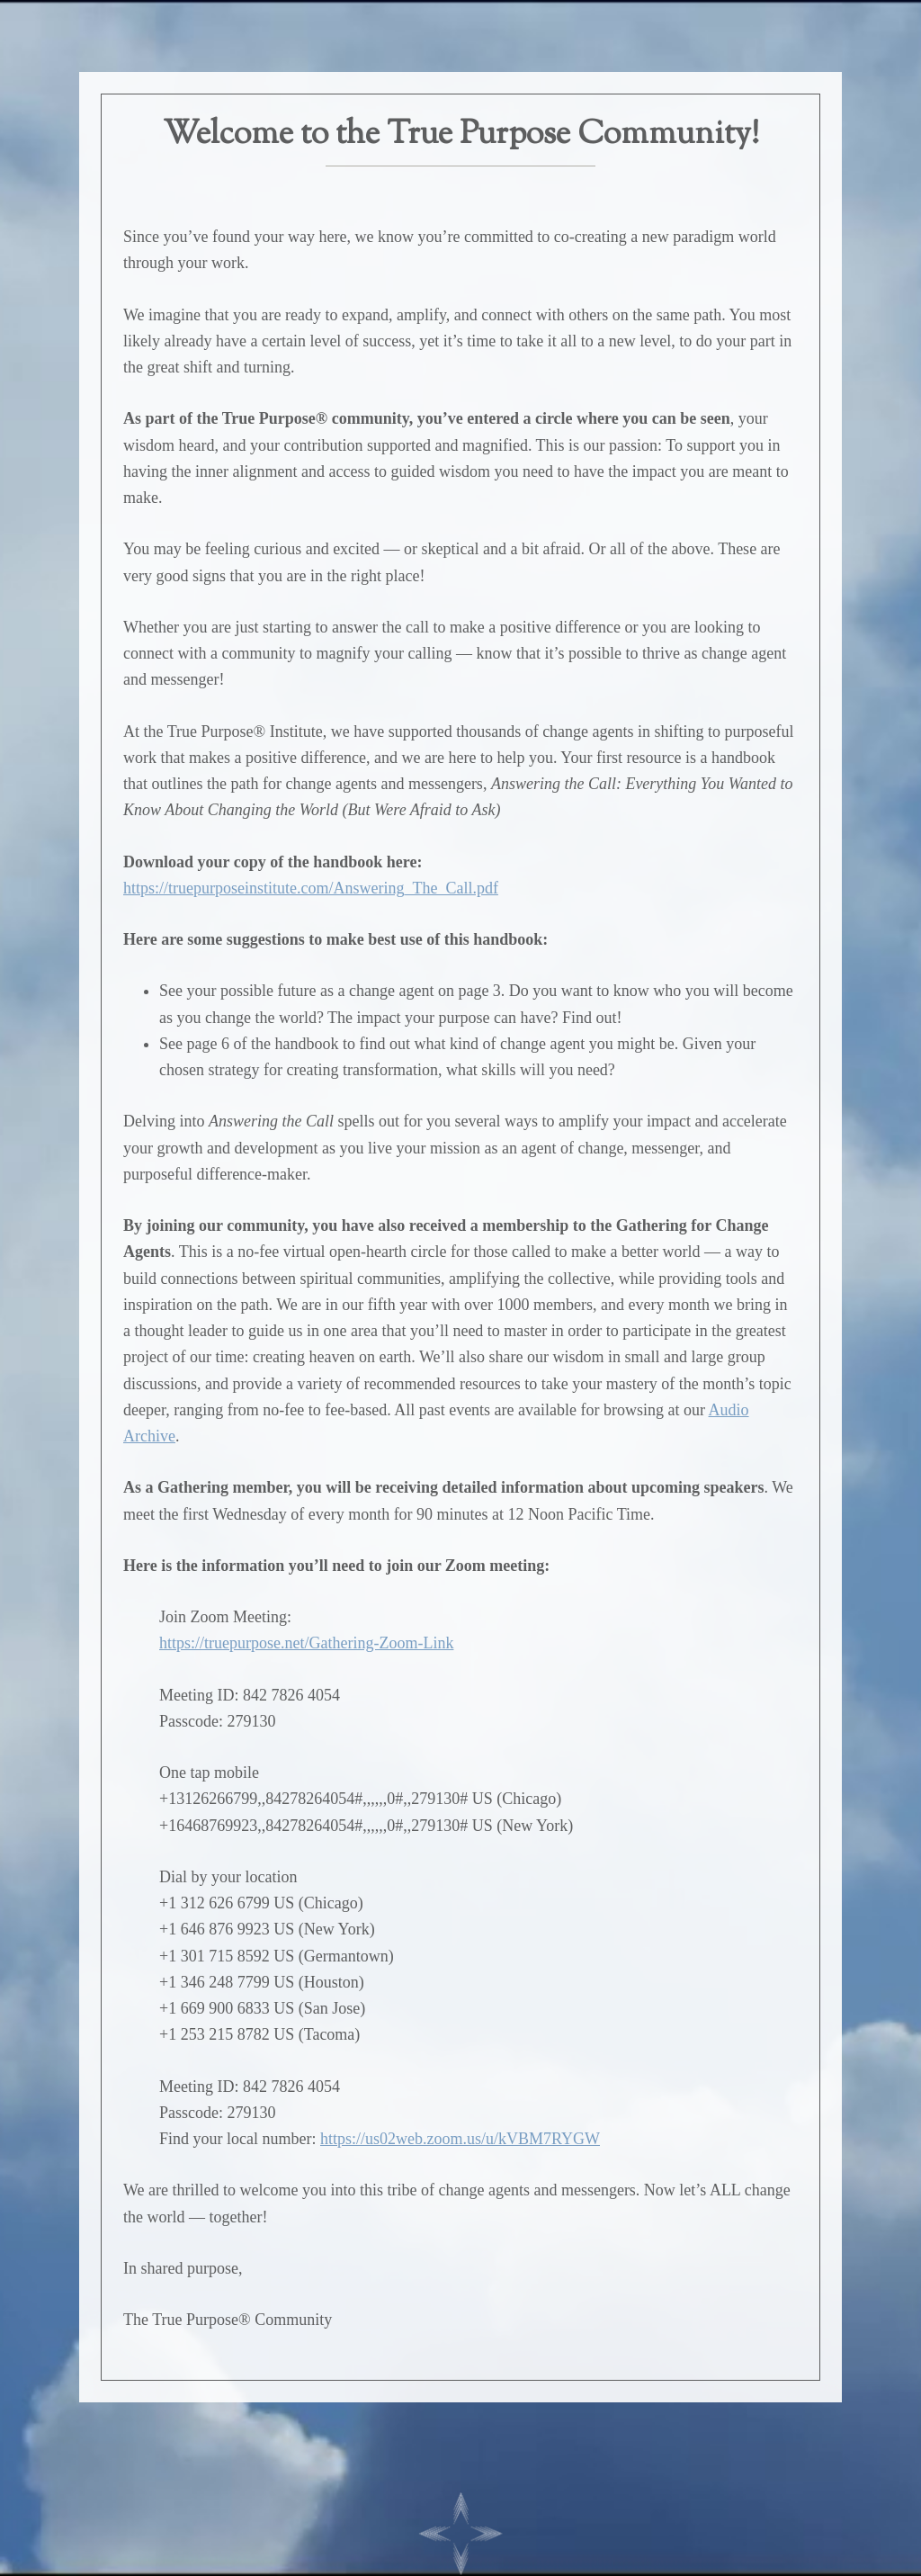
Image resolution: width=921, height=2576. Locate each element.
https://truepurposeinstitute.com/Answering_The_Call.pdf (310, 888)
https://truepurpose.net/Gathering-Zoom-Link (306, 1643)
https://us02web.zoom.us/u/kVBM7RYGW (460, 2139)
